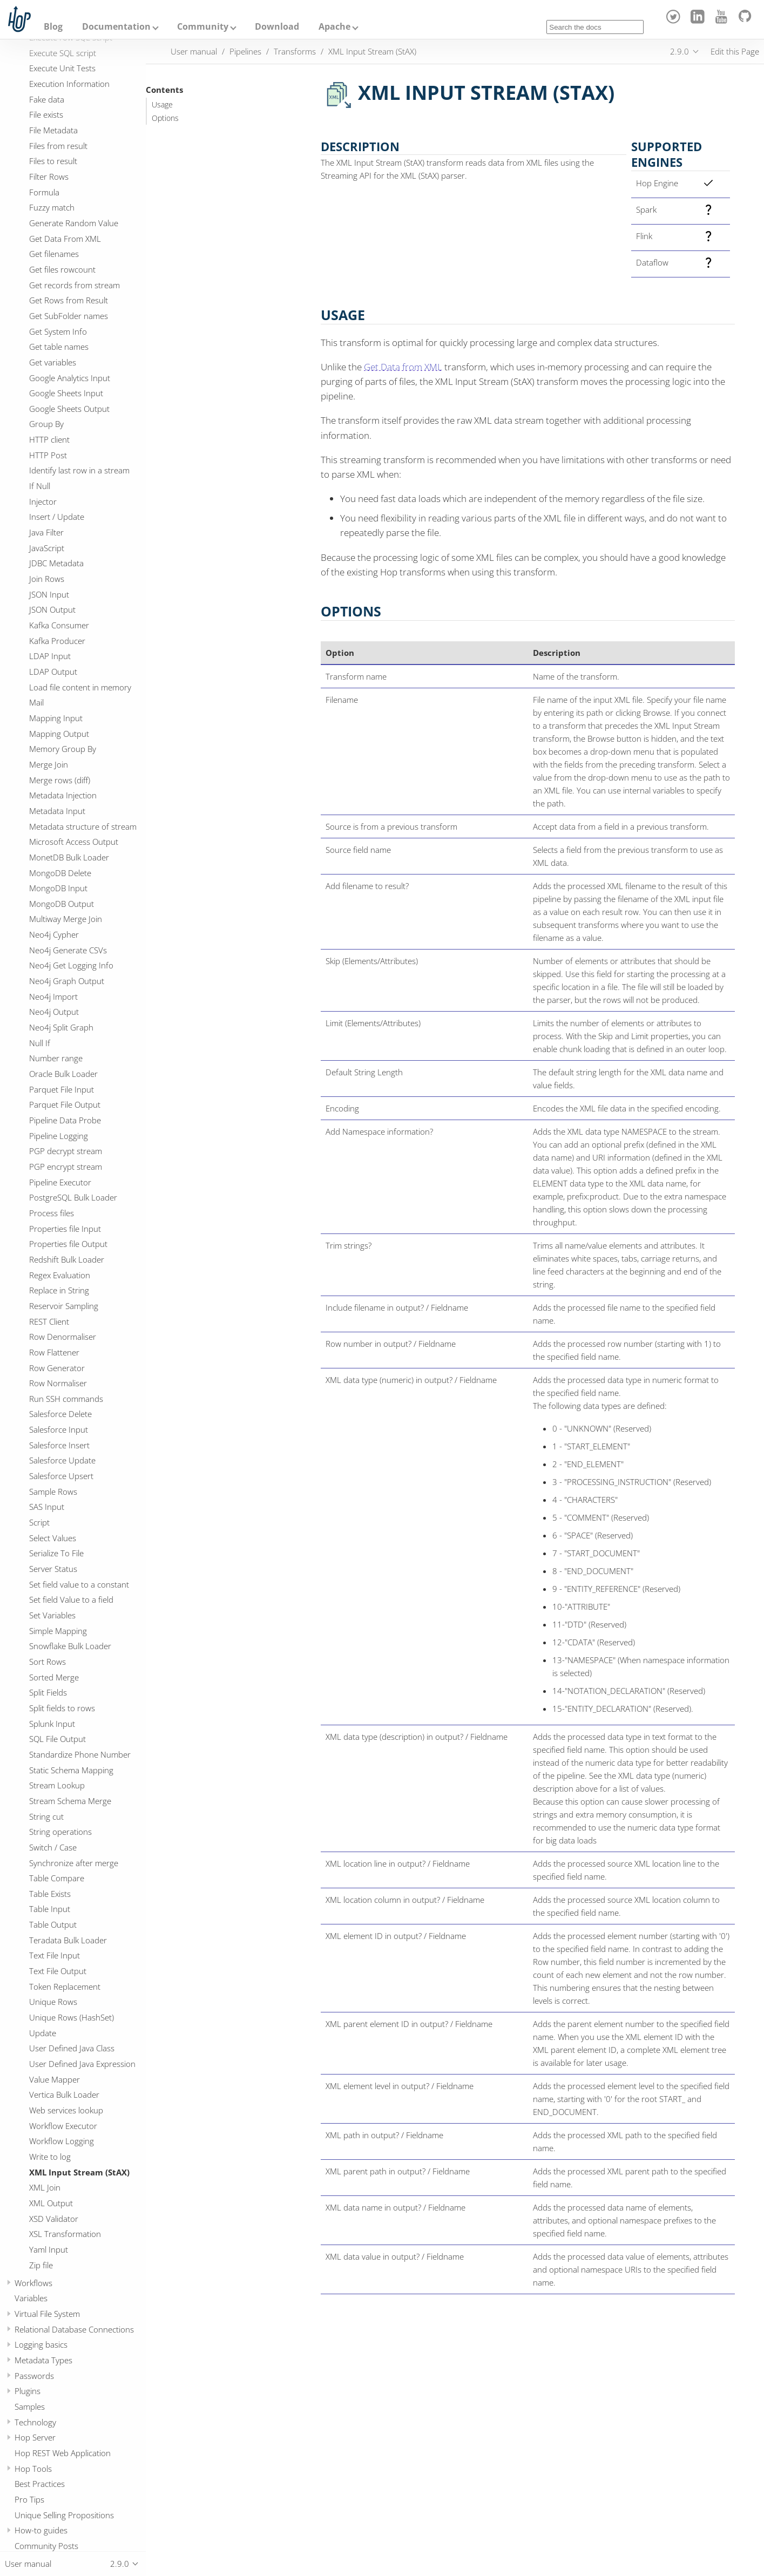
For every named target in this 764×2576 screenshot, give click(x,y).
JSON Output (52, 609)
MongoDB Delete (60, 873)
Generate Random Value (73, 223)
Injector (43, 501)
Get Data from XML (403, 367)
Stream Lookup (57, 1785)
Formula (44, 192)
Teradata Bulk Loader (68, 1940)
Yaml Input (48, 2249)
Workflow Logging (61, 2141)
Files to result (53, 161)
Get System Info (58, 331)
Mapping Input (56, 718)
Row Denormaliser (62, 1337)
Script (39, 1522)
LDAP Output (53, 671)
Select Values (52, 1538)
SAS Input (46, 1507)
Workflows (33, 2283)
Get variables (52, 362)
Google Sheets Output (69, 409)
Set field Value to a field (71, 1599)
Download (277, 26)
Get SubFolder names (68, 316)
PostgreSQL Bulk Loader (73, 1197)
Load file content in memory (80, 687)
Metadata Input (57, 811)
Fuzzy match (52, 207)
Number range (56, 1058)
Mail (36, 702)
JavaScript (46, 548)
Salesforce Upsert (61, 1476)
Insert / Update (56, 517)
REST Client (49, 1321)
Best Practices (40, 2484)
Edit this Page (735, 51)
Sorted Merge (54, 1677)
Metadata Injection (63, 795)
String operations (60, 1832)
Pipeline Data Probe (65, 1120)
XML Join (44, 2187)
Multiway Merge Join (65, 919)
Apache (334, 26)
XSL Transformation (65, 2234)
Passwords (34, 2376)
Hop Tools (33, 2469)
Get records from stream (74, 285)
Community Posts (46, 2546)
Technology (35, 2422)
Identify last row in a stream (79, 470)
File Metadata (53, 130)
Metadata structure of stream (83, 826)
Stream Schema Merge (70, 1801)
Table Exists (50, 1894)
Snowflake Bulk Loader (70, 1646)
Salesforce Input (58, 1429)
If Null (39, 486)
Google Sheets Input (66, 393)
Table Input (49, 1909)
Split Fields (48, 1692)
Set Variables (52, 1615)
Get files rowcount (62, 269)
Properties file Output (68, 1244)
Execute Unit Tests (62, 68)
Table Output (53, 1924)
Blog (53, 26)
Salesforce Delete (60, 1414)
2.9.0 (679, 51)
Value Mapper (54, 2079)
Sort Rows (47, 1661)
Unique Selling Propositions (64, 2515)
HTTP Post (48, 455)
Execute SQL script (62, 53)
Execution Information (69, 84)
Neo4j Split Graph (61, 1027)
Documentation (116, 26)
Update (42, 2033)
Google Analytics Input (69, 378)
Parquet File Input (61, 1089)
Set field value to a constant (79, 1584)
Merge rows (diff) (59, 780)
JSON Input (49, 594)
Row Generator (57, 1368)
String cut (46, 1816)
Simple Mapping (58, 1631)
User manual (194, 51)
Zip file (41, 2265)
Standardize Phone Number (80, 1754)
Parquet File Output (64, 1104)
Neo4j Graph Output (66, 981)
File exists (46, 114)
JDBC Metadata (56, 563)
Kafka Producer (57, 641)
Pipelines (245, 51)
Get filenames (54, 254)
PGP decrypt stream (65, 1151)
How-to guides (41, 2530)
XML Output (51, 2203)
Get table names (59, 346)
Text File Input (54, 1955)
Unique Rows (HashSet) (71, 2017)
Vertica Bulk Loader (64, 2094)
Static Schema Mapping (71, 1770)
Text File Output (57, 1971)
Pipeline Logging (58, 1136)
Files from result (58, 146)
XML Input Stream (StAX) (79, 2172)
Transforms (295, 51)
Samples (30, 2406)
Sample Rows (53, 1491)
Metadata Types (43, 2360)
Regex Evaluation (59, 1275)
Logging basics (41, 2344)
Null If (39, 1043)
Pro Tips (29, 2499)
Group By (46, 424)
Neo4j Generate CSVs (68, 950)
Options (165, 118)
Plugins (27, 2391)
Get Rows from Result (68, 300)
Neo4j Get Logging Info (71, 965)
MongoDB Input (58, 888)
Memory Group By (62, 749)
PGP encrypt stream (65, 1166)
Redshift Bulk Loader (66, 1259)
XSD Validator (53, 2219)
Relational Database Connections (74, 2329)
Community (202, 26)
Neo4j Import (53, 996)
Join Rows (46, 579)
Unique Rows (53, 2002)
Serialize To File (56, 1553)
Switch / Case (53, 1847)
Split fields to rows (62, 1708)
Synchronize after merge (73, 1863)
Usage (162, 105)
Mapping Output (59, 734)
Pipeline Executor (60, 1182)
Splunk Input (52, 1724)
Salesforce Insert (59, 1445)
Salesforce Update (62, 1460)
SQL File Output (57, 1739)
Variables (31, 2298)
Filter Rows (49, 176)
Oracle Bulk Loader (63, 1074)
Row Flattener (54, 1352)
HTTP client (49, 439)
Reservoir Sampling (63, 1306)
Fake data (46, 99)
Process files (51, 1213)
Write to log (50, 2157)
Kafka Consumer (59, 625)
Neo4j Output (54, 1012)
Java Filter (46, 532)
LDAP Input (50, 656)
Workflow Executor (63, 2126)
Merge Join (48, 764)
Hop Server (35, 2437)
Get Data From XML (65, 239)
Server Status (53, 1569)
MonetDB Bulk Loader (69, 857)
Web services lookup (66, 2110)
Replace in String (59, 1290)
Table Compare (56, 1878)
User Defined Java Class (71, 2048)
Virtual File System (47, 2314)
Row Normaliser (58, 1383)
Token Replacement (64, 1986)
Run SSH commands (66, 1399)
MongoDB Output (61, 904)
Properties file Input (65, 1229)
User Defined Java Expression (82, 2064)
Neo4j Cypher (54, 934)
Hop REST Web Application (63, 2453)
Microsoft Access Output (73, 842)
